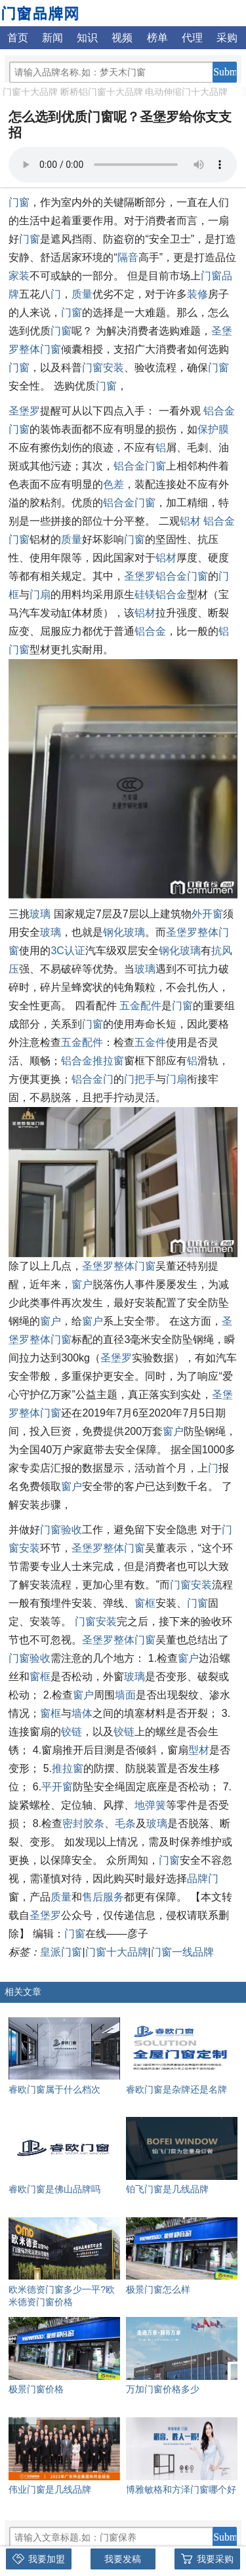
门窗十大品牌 (30, 92)
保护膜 (213, 429)
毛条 (125, 1823)
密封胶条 (83, 1823)
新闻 (52, 37)
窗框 (144, 1603)
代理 (192, 37)
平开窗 (57, 1786)
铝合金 (150, 631)
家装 (19, 275)
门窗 (19, 202)
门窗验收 (61, 1529)
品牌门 (202, 1878)
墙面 (125, 1695)
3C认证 (68, 950)
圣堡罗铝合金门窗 (166, 576)
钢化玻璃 (124, 932)
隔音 (127, 257)
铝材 (190, 521)
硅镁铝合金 (160, 594)
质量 (82, 294)
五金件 (150, 1042)
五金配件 (140, 1005)
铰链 (71, 1731)
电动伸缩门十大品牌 (186, 92)
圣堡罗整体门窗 (118, 1266)
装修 (197, 294)
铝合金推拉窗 (92, 1060)
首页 (17, 37)
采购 (226, 37)
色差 (113, 484)
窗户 (82, 1284)
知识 (87, 37)
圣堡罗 (24, 410)
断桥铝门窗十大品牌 (101, 92)
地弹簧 (150, 1805)
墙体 (82, 1713)
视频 (122, 37)
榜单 (157, 37)
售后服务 (103, 1896)
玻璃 (40, 913)
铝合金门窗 (139, 466)
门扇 (40, 594)
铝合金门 (92, 1079)
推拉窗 (67, 1768)
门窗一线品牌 (182, 1952)
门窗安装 (103, 367)
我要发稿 (122, 2559)
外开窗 (207, 913)
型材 (198, 1750)
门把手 (139, 1079)
